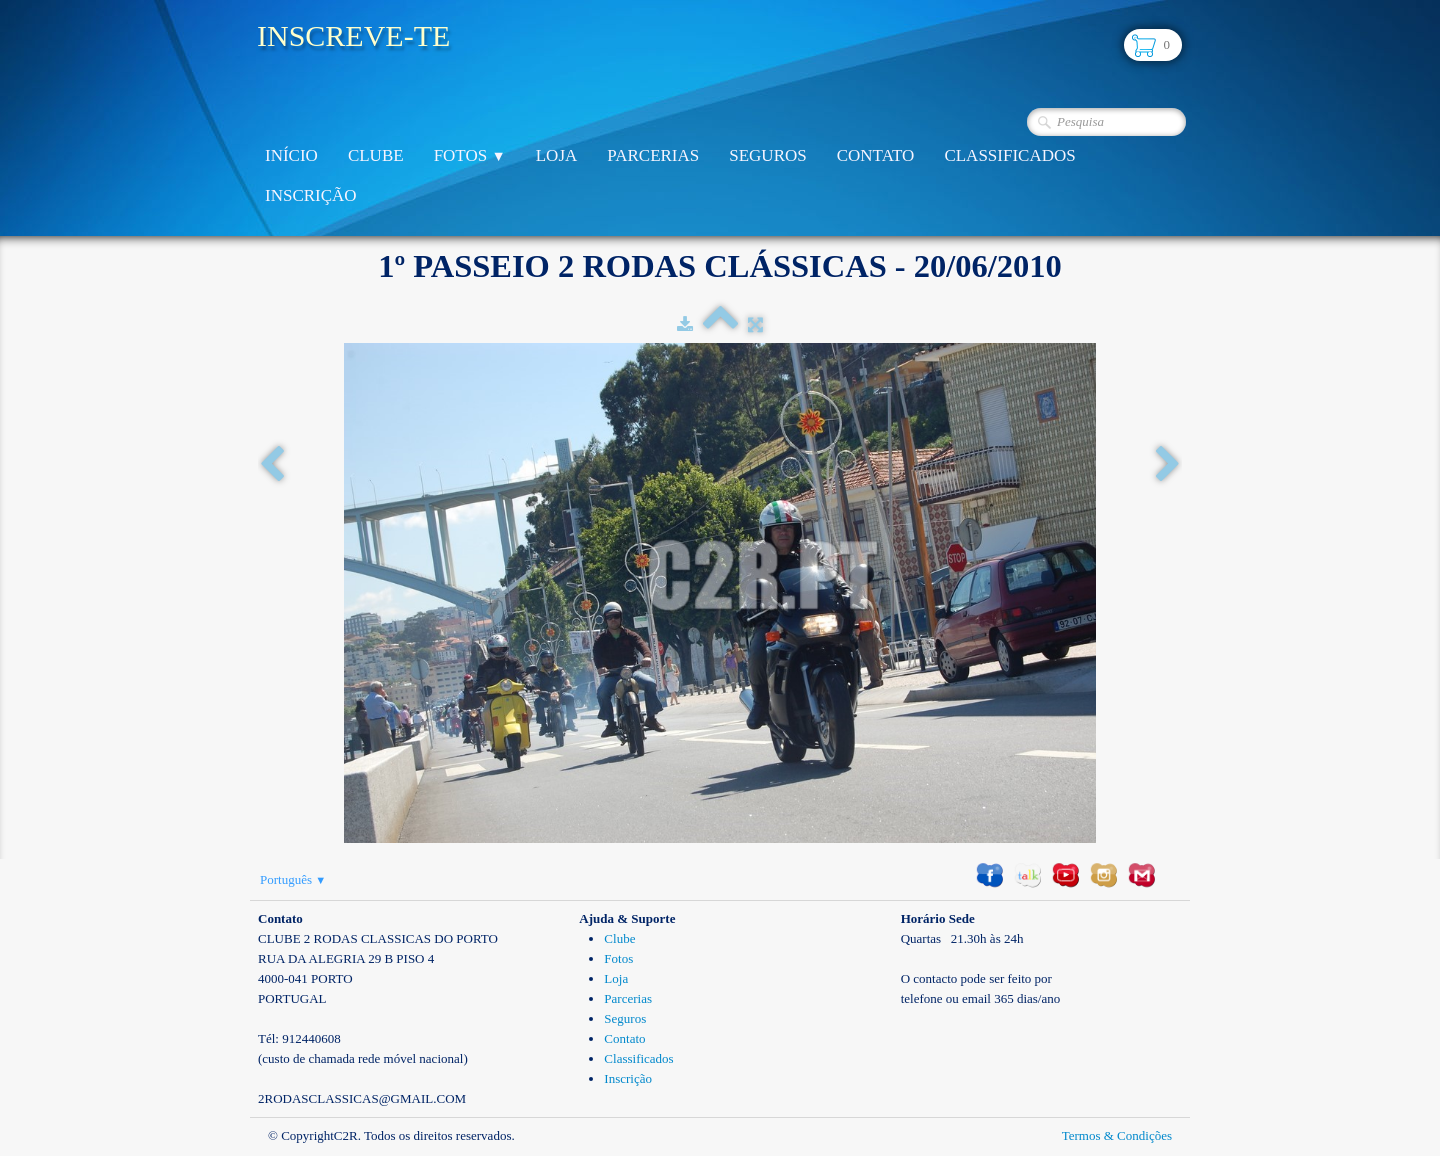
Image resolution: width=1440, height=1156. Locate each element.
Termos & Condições (1117, 1135)
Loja (557, 155)
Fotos (470, 155)
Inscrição (311, 195)
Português (293, 879)
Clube (376, 155)
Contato (876, 155)
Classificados (1009, 155)
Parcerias (653, 155)
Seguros (767, 155)
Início (291, 155)
